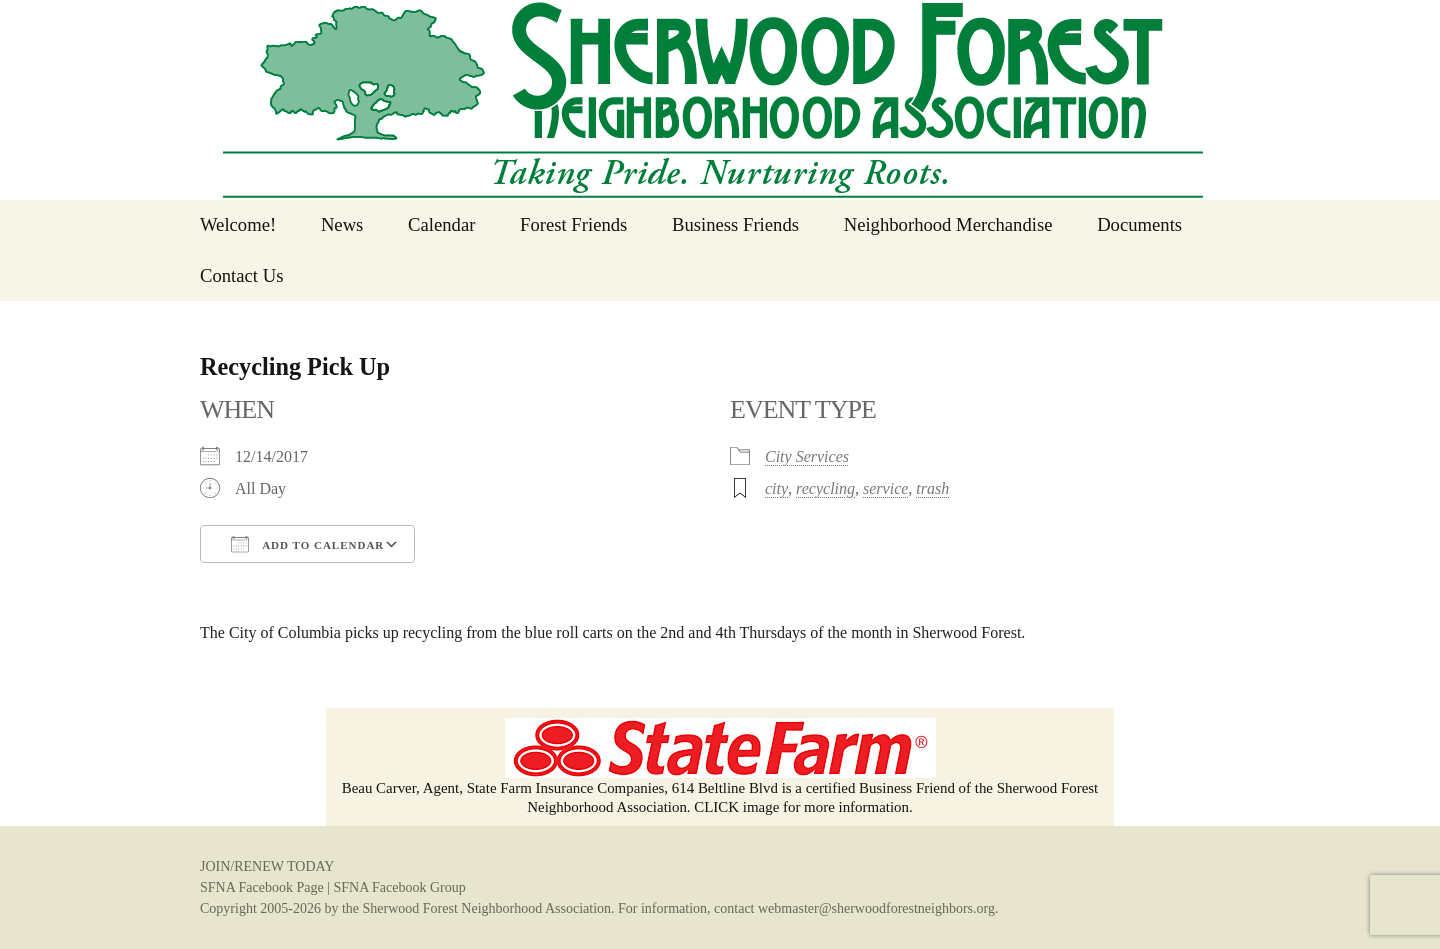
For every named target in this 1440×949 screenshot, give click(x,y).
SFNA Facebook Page (262, 887)
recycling (825, 488)
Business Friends (735, 224)
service (885, 488)
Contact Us (241, 275)
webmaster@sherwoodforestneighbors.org (876, 908)
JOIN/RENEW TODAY (267, 866)
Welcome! (238, 224)
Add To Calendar (307, 544)
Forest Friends (573, 224)
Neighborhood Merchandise (948, 224)
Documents (1139, 224)
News (342, 224)
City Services (807, 456)
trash (932, 488)
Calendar (441, 224)
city (776, 488)
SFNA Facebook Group (399, 887)
